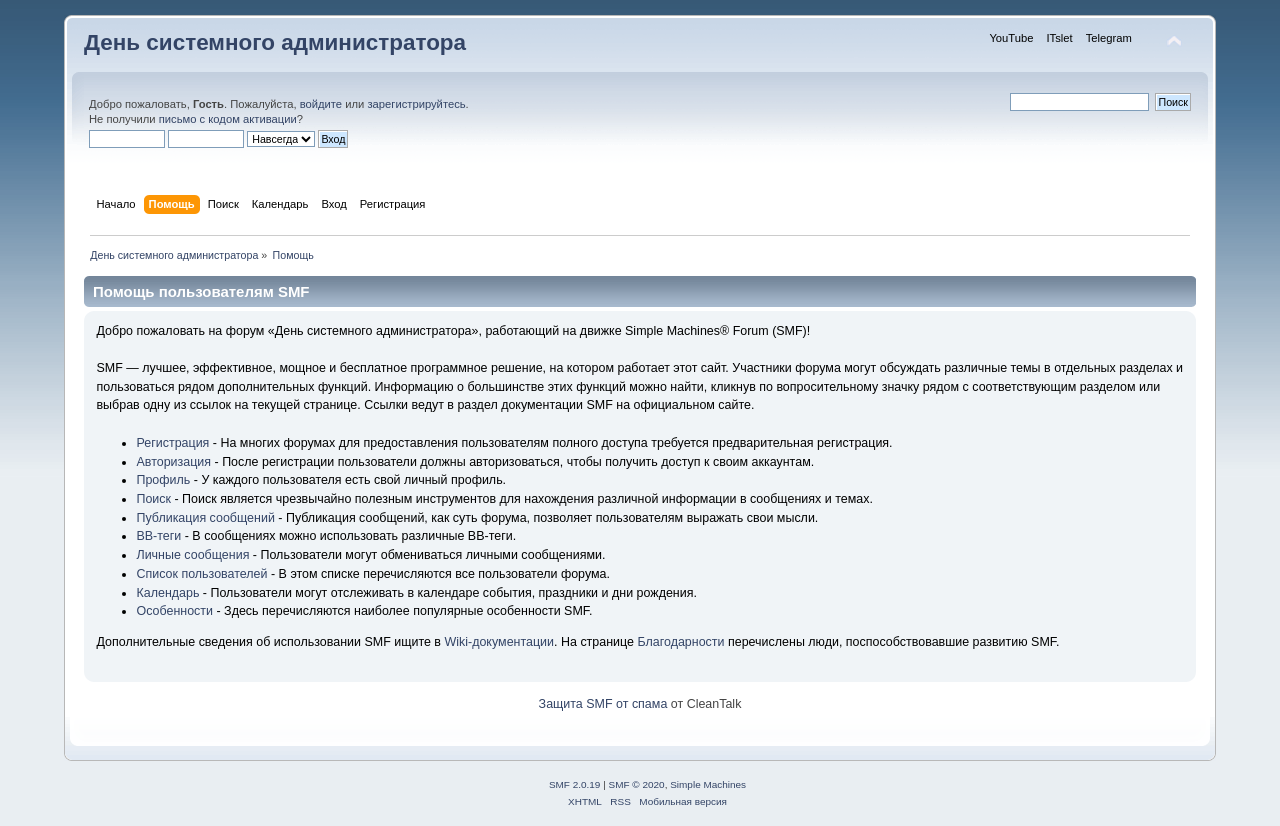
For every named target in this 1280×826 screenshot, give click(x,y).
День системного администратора (275, 42)
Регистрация (172, 443)
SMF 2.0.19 (575, 784)
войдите (321, 104)
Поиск (153, 499)
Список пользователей (201, 574)
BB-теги (158, 536)
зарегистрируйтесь (416, 104)
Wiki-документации (499, 642)
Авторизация (173, 462)
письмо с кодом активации (228, 119)
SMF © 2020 (637, 784)
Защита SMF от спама (603, 704)
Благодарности (680, 642)
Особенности (174, 611)
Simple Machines (708, 784)
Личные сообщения (192, 555)
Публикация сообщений (205, 518)
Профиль (163, 480)
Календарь (167, 593)
